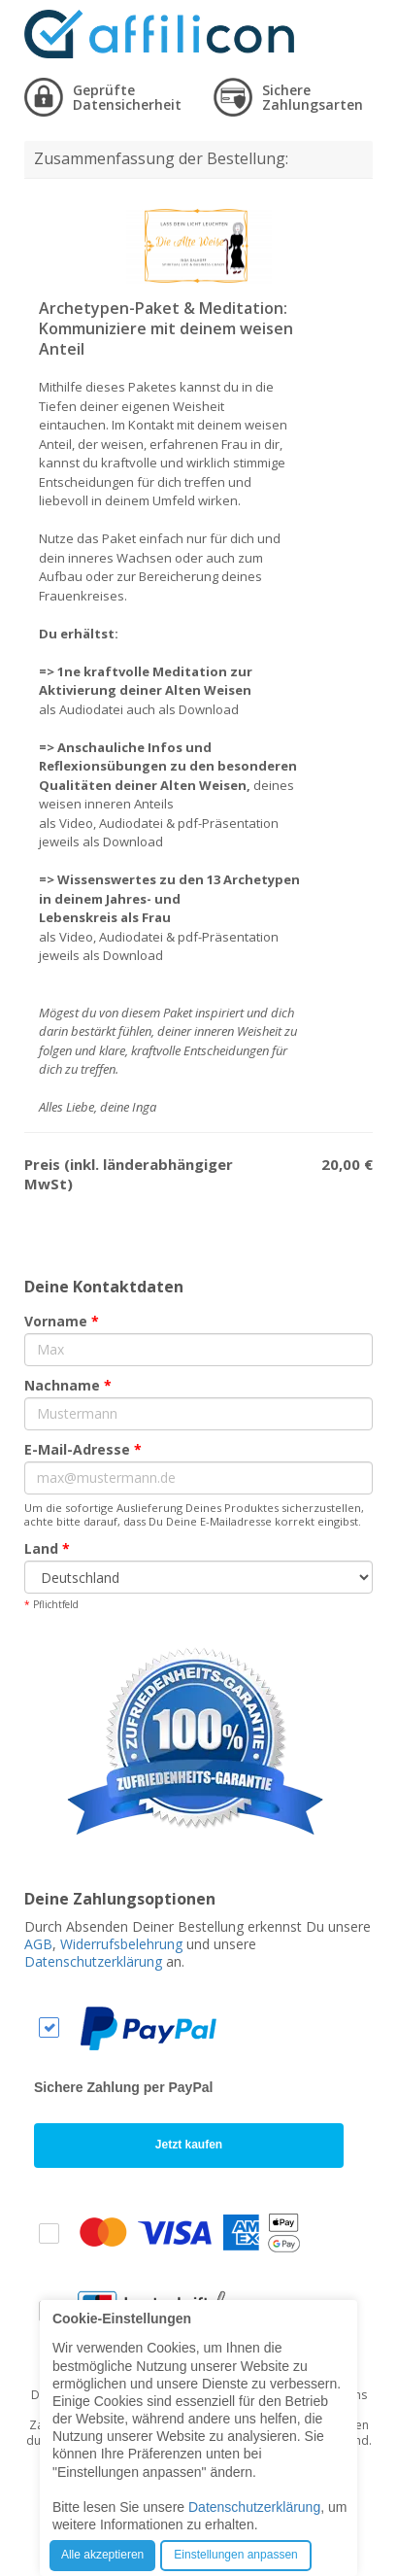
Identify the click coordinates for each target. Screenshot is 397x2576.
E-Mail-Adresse (83, 1449)
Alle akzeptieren (102, 2554)
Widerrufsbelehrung (121, 1944)
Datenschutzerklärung (93, 1961)
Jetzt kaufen (188, 2144)
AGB (38, 1944)
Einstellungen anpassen (235, 2554)
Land (47, 1548)
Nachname (68, 1385)
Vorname (61, 1321)
